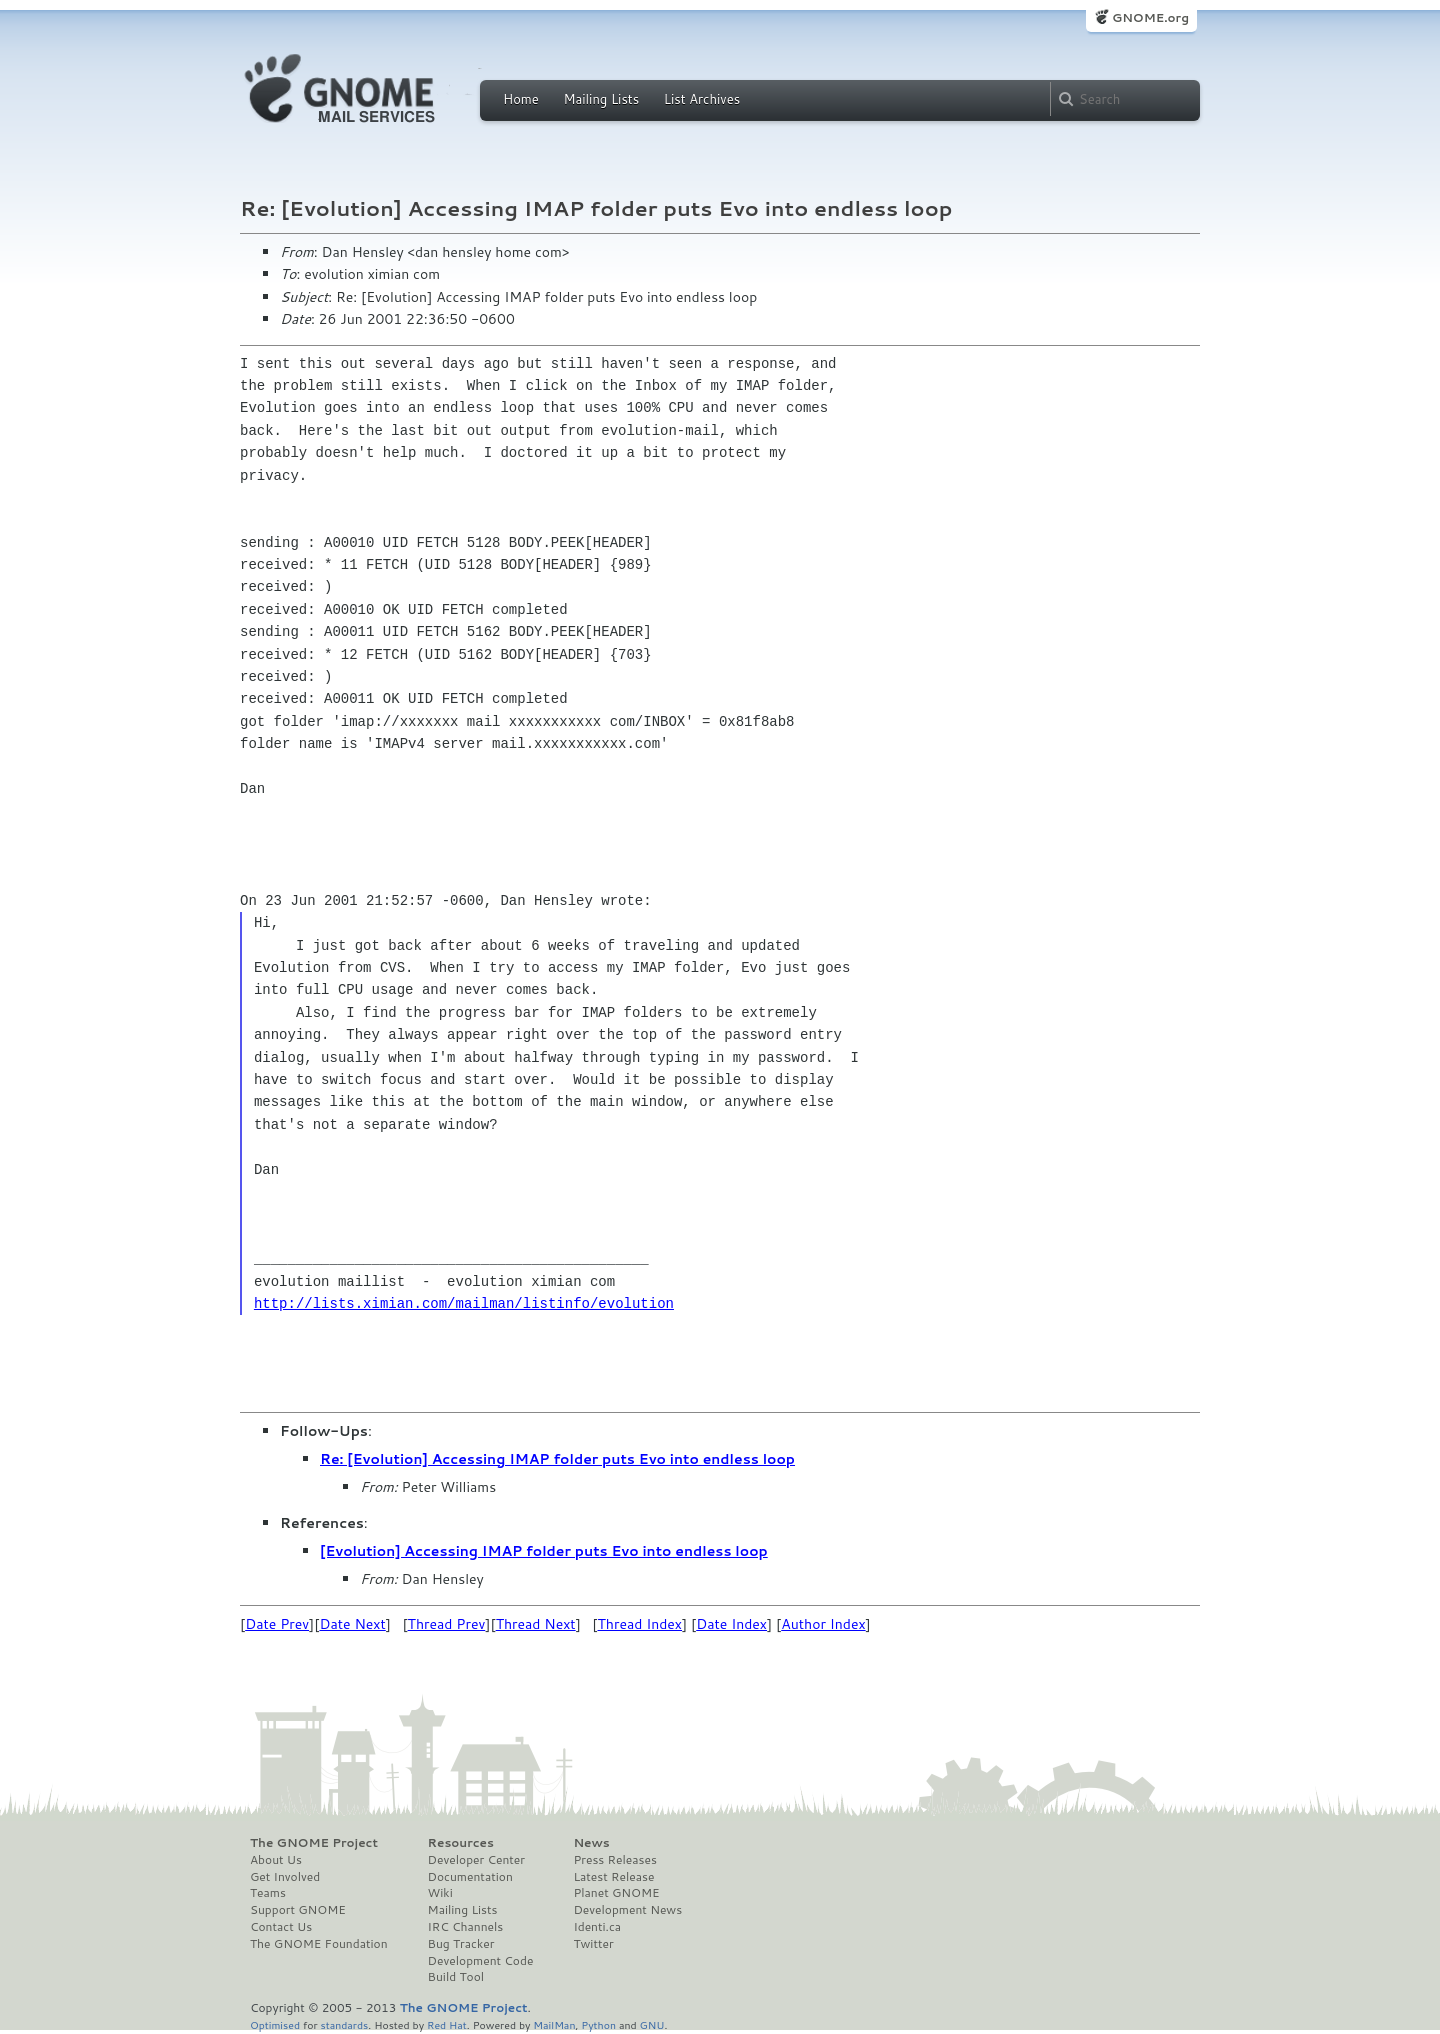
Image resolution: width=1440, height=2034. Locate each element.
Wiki (440, 1893)
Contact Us (281, 1927)
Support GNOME (298, 1910)
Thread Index (640, 1624)
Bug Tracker (461, 1944)
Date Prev (277, 1624)
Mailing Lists (601, 99)
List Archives (702, 99)
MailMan (554, 2024)
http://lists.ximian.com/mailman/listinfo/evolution (464, 1303)
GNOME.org (1150, 17)
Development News (627, 1910)
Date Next (352, 1624)
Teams (268, 1893)
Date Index (731, 1624)
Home (521, 99)
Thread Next (536, 1624)
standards (344, 2024)
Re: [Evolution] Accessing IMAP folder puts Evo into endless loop (557, 1459)
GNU (652, 2024)
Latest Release (613, 1877)
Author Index (823, 1624)
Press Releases (614, 1860)
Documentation (470, 1877)
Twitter (593, 1944)
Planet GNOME (616, 1893)
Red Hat (447, 2024)
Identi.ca (597, 1927)
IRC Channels (466, 1927)
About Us (276, 1860)
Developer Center (476, 1860)
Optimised (275, 2024)
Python (598, 2024)
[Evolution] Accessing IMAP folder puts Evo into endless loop (544, 1551)
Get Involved (285, 1877)
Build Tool (456, 1977)
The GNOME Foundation (319, 1944)
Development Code (481, 1961)
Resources (461, 1843)
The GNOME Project (314, 1843)
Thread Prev (447, 1624)
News (591, 1843)
